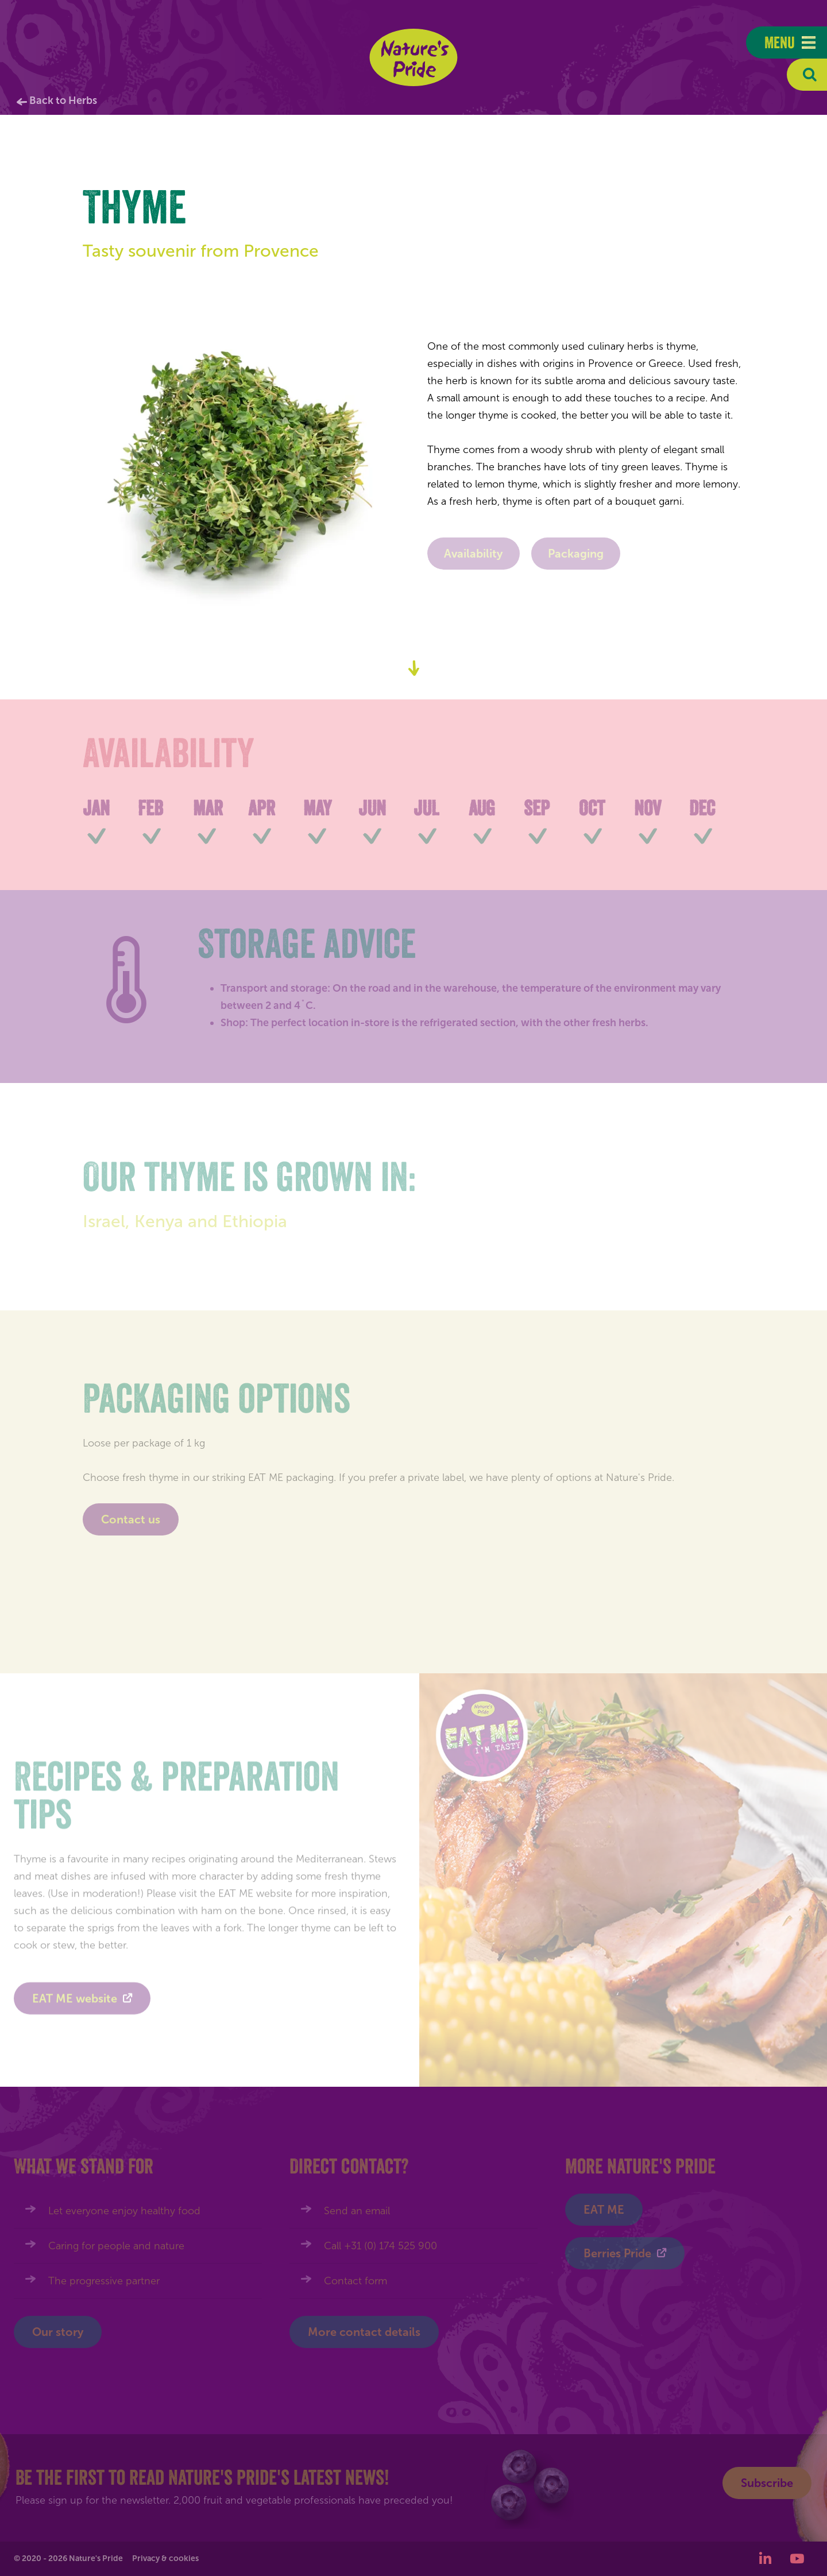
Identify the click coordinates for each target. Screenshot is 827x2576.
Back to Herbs (63, 100)
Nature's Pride (413, 57)
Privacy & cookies (165, 2558)
